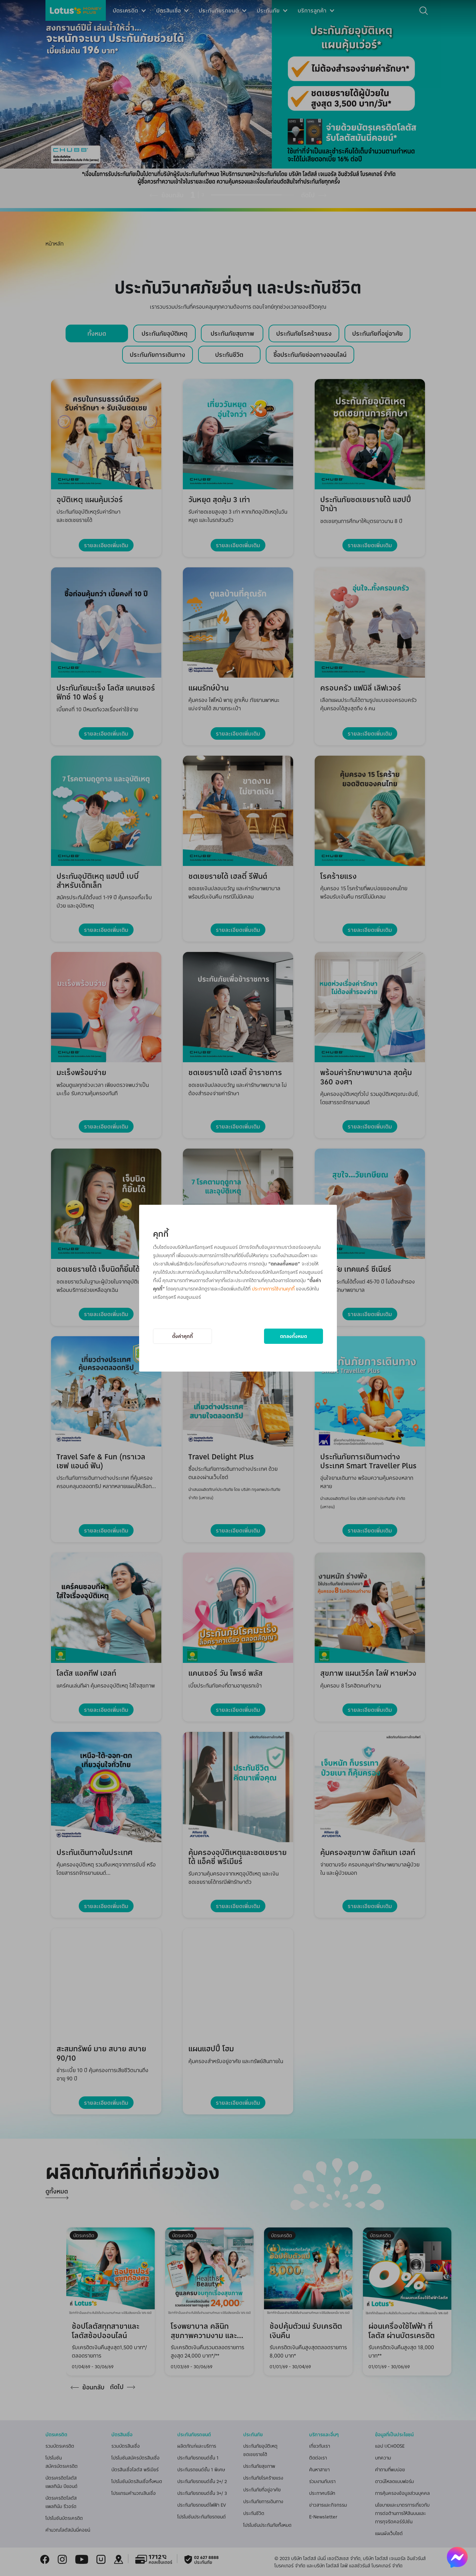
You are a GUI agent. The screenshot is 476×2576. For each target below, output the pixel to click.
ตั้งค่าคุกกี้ (182, 1336)
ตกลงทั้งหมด (293, 1336)
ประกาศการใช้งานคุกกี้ (273, 1289)
